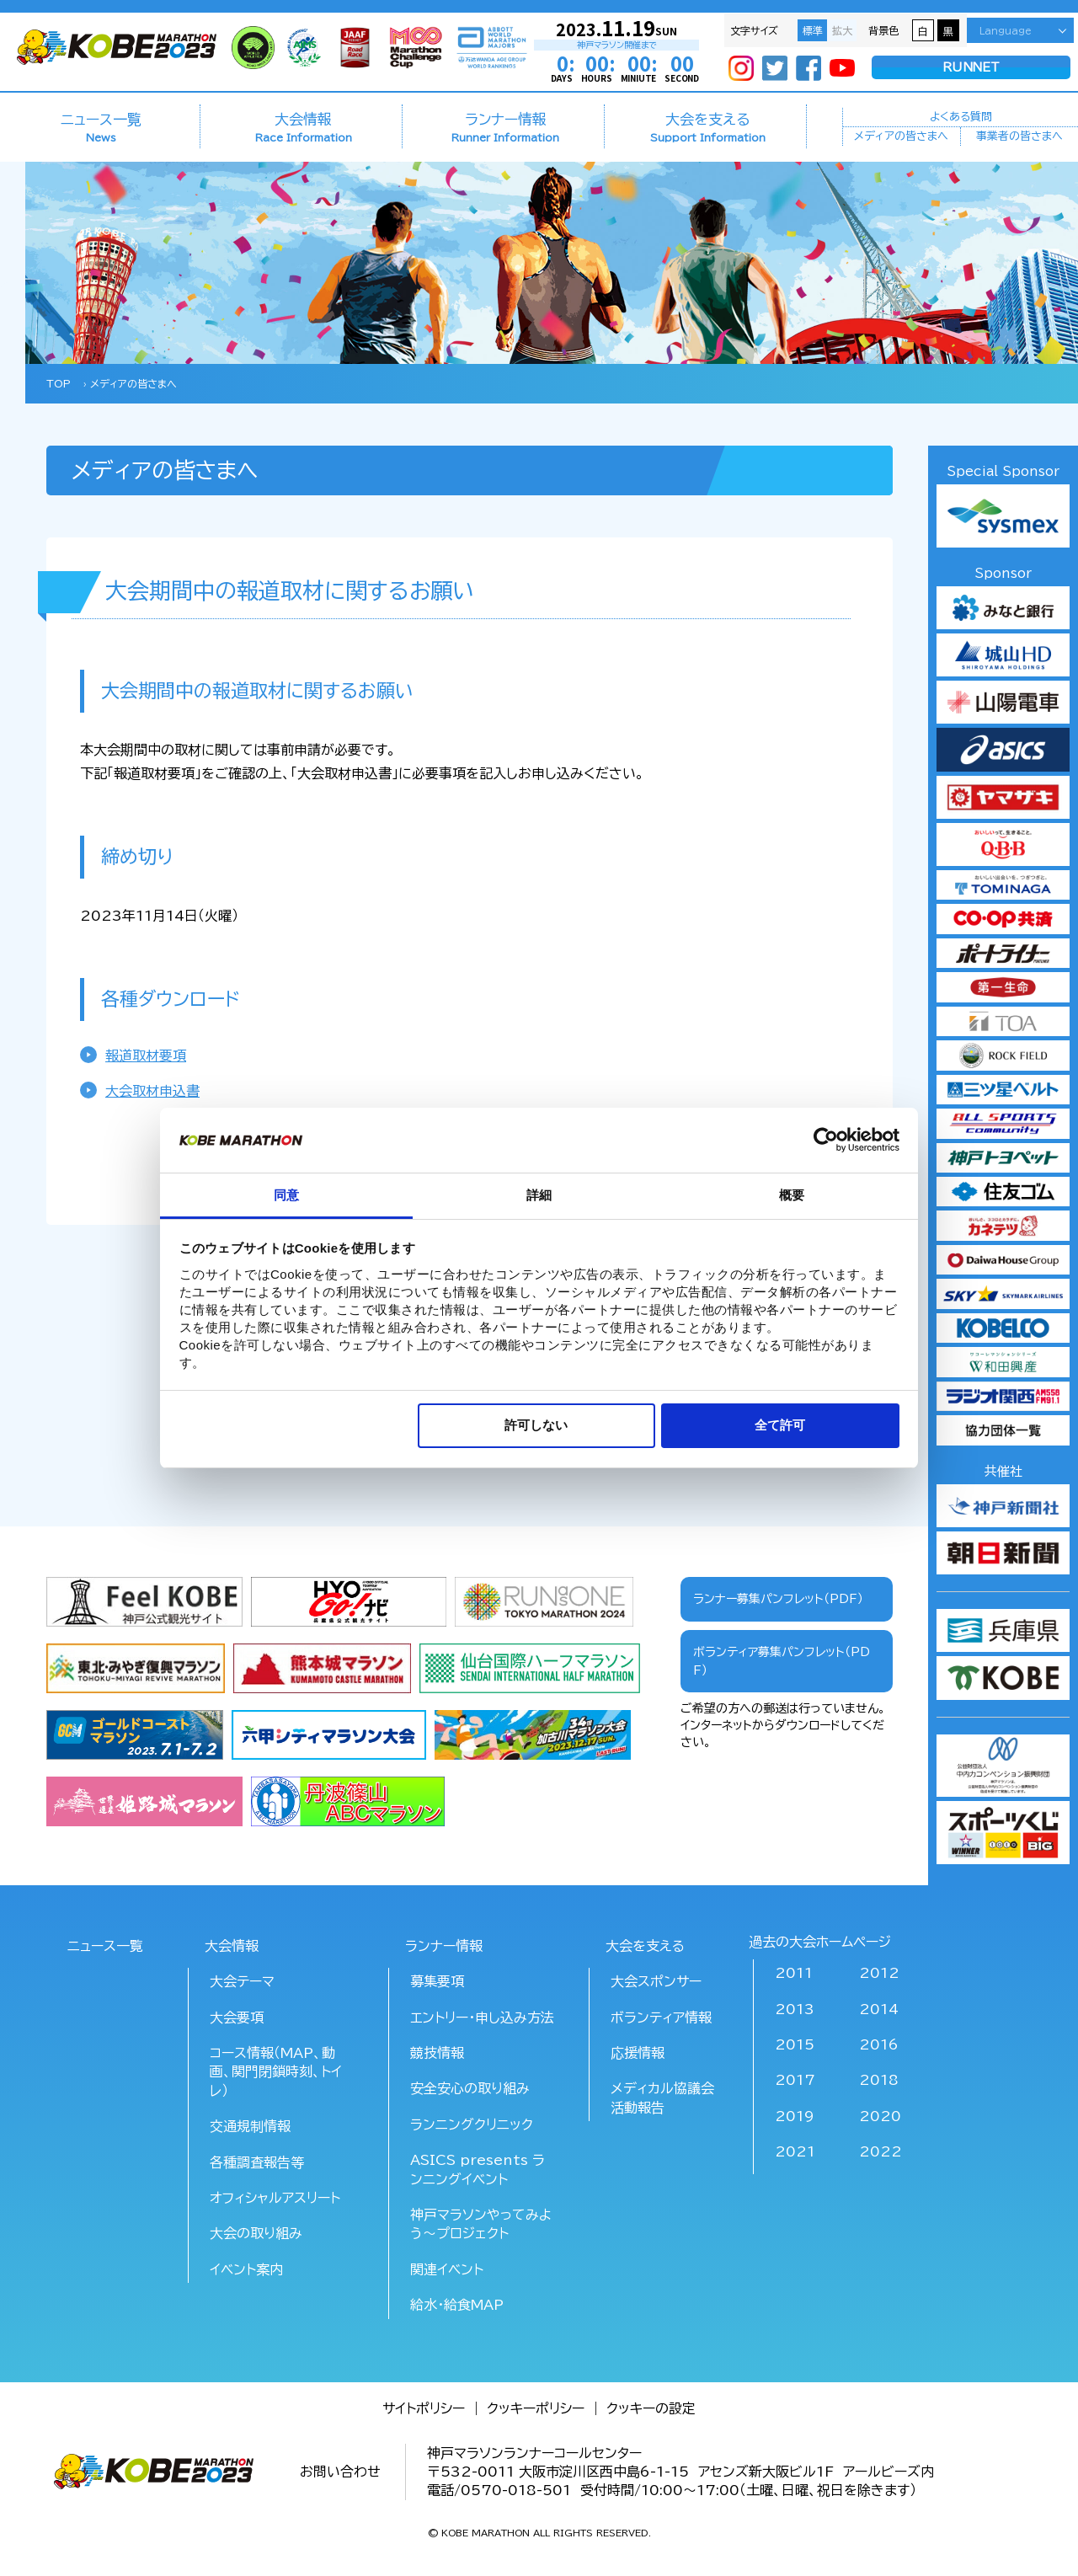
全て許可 (780, 1425)
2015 (794, 2044)
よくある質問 (961, 115)
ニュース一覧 (101, 127)
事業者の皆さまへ (1019, 137)
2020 (880, 2116)
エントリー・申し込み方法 (482, 2017)
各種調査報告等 (257, 2162)
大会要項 (237, 2017)
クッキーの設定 (651, 2408)
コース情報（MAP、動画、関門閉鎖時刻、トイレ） (276, 2072)
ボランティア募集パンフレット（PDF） (781, 1661)
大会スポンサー (656, 1981)
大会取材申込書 (152, 1091)
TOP (58, 383)
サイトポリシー (423, 2408)
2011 (794, 1973)
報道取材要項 (145, 1055)
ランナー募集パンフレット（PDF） (778, 1599)
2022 (880, 2151)
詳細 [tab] (539, 1195)
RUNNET (971, 68)
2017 (795, 2080)
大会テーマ (242, 1981)
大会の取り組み (256, 2233)
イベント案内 (246, 2269)
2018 (879, 2080)
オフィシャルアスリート (275, 2198)
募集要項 (437, 1981)
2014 (879, 2009)
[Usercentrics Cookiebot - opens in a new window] (825, 1139)
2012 (879, 1973)
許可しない (536, 1425)
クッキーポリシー (535, 2408)
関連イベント (446, 2269)
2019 (794, 2116)
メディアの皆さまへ (901, 137)
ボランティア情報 (661, 2017)
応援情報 (637, 2053)
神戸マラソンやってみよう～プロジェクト (481, 2224)
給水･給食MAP (457, 2304)
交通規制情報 (250, 2126)
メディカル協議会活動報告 (662, 2098)
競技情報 (437, 2053)
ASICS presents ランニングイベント (477, 2169)
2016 (879, 2044)
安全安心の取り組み (470, 2088)
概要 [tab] (791, 1195)
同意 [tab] (286, 1195)
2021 (795, 2151)
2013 (794, 2009)
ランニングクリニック (471, 2124)
